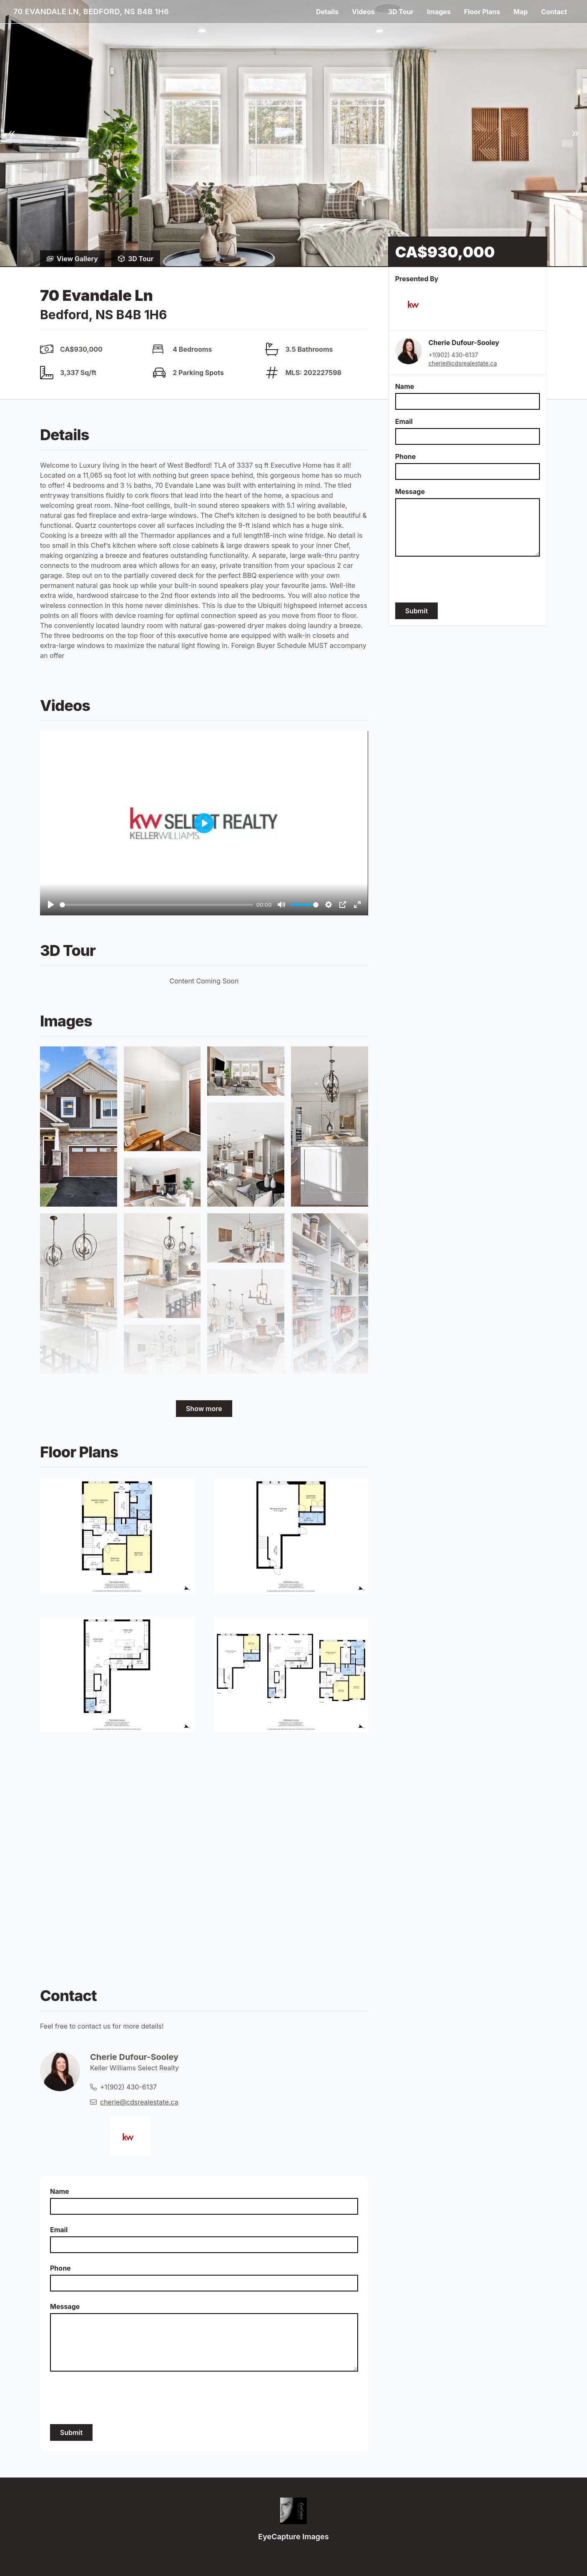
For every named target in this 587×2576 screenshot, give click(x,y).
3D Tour (401, 12)
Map (521, 12)
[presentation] (458, 579)
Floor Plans (482, 12)
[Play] (51, 904)
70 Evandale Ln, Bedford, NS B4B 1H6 (91, 11)
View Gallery (72, 259)
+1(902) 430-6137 (453, 354)
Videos (363, 12)
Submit (416, 611)
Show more (204, 1408)
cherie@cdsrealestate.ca (463, 363)
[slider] (156, 905)
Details (327, 12)
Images (439, 12)
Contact (554, 12)
